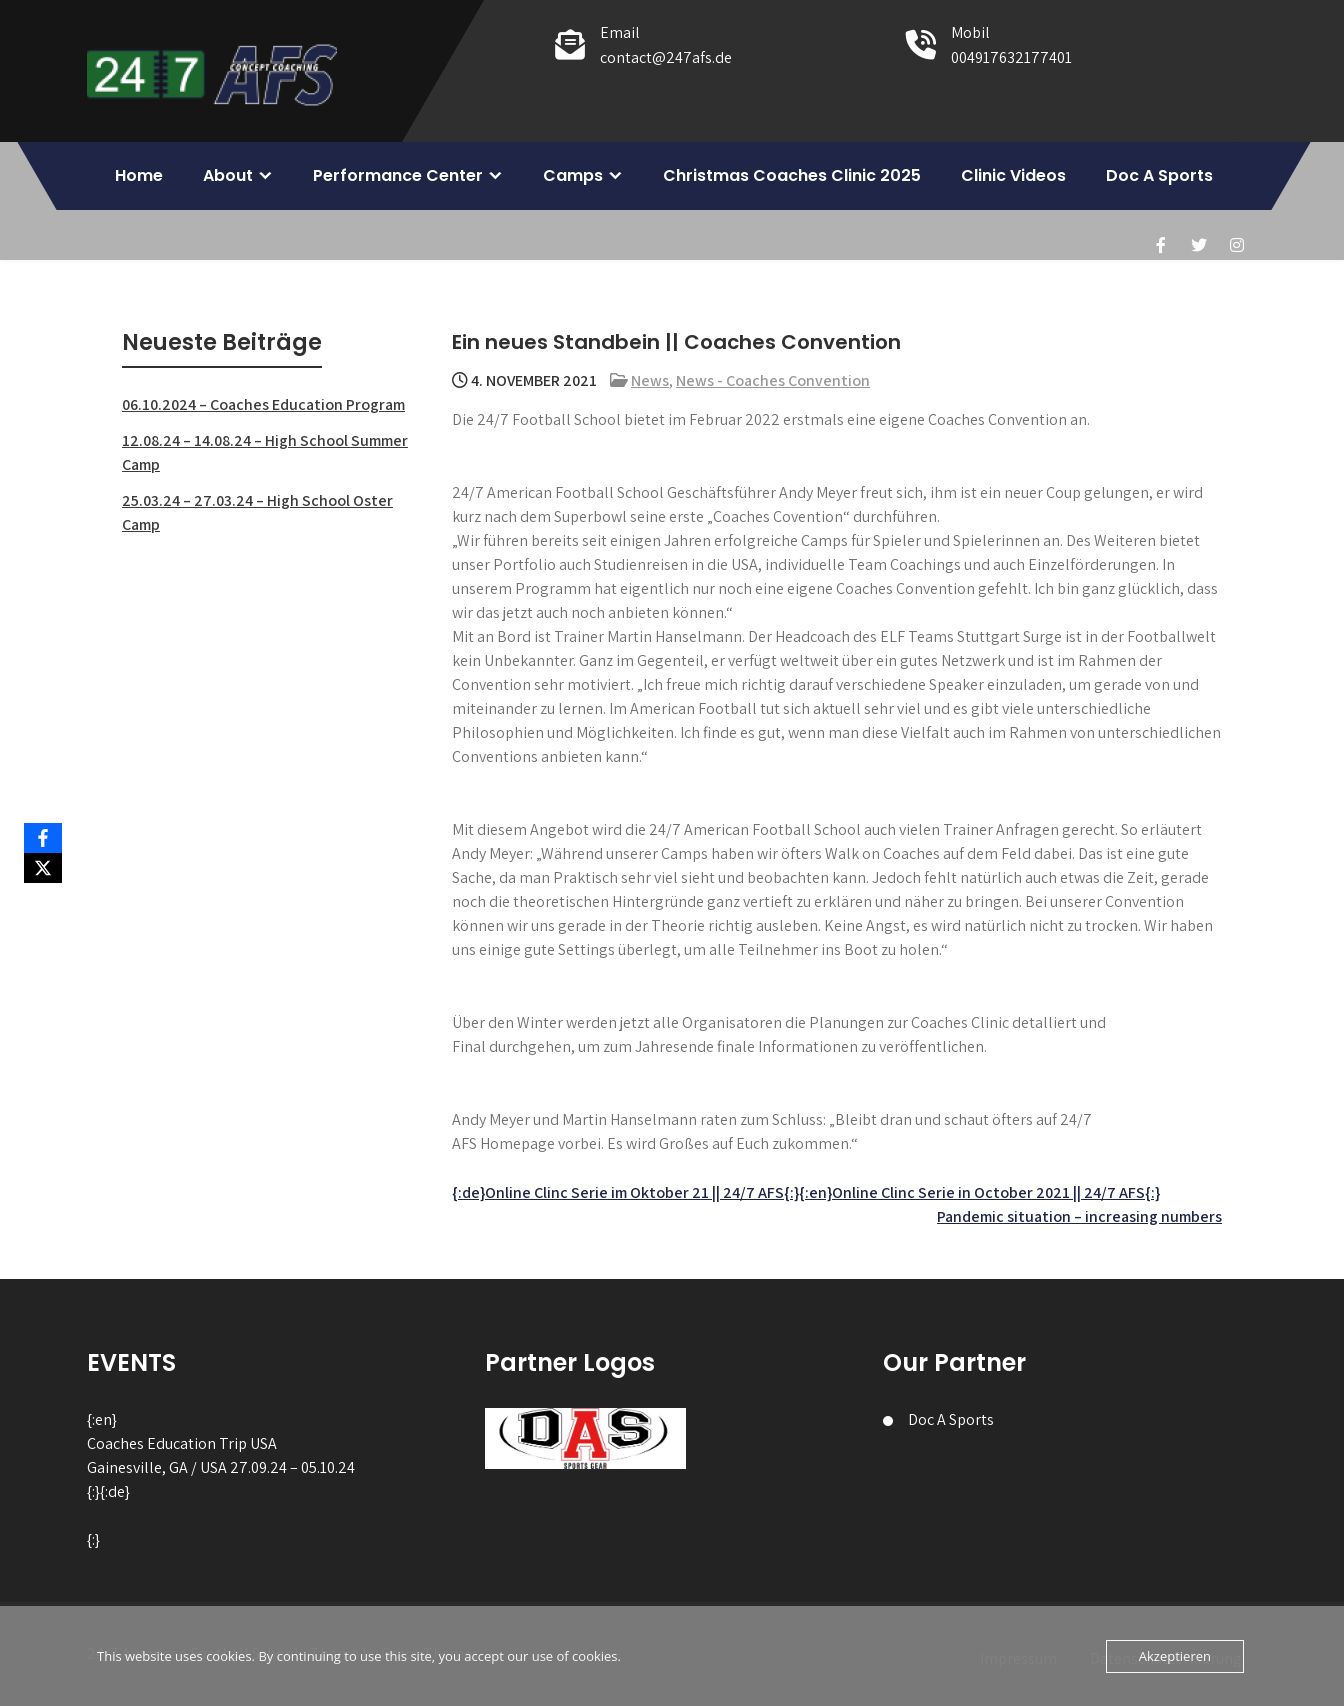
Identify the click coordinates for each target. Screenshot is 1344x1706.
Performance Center (398, 175)
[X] (43, 868)
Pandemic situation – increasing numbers (1079, 1216)
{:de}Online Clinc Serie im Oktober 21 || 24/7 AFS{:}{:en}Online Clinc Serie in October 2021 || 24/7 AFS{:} (806, 1192)
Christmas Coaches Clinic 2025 (792, 175)
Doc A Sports (1159, 175)
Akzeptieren (1175, 1656)
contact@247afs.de (666, 57)
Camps (573, 175)
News (650, 380)
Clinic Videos (1013, 175)
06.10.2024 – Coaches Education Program (263, 404)
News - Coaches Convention (773, 380)
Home (139, 175)
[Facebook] (43, 838)
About (228, 175)
